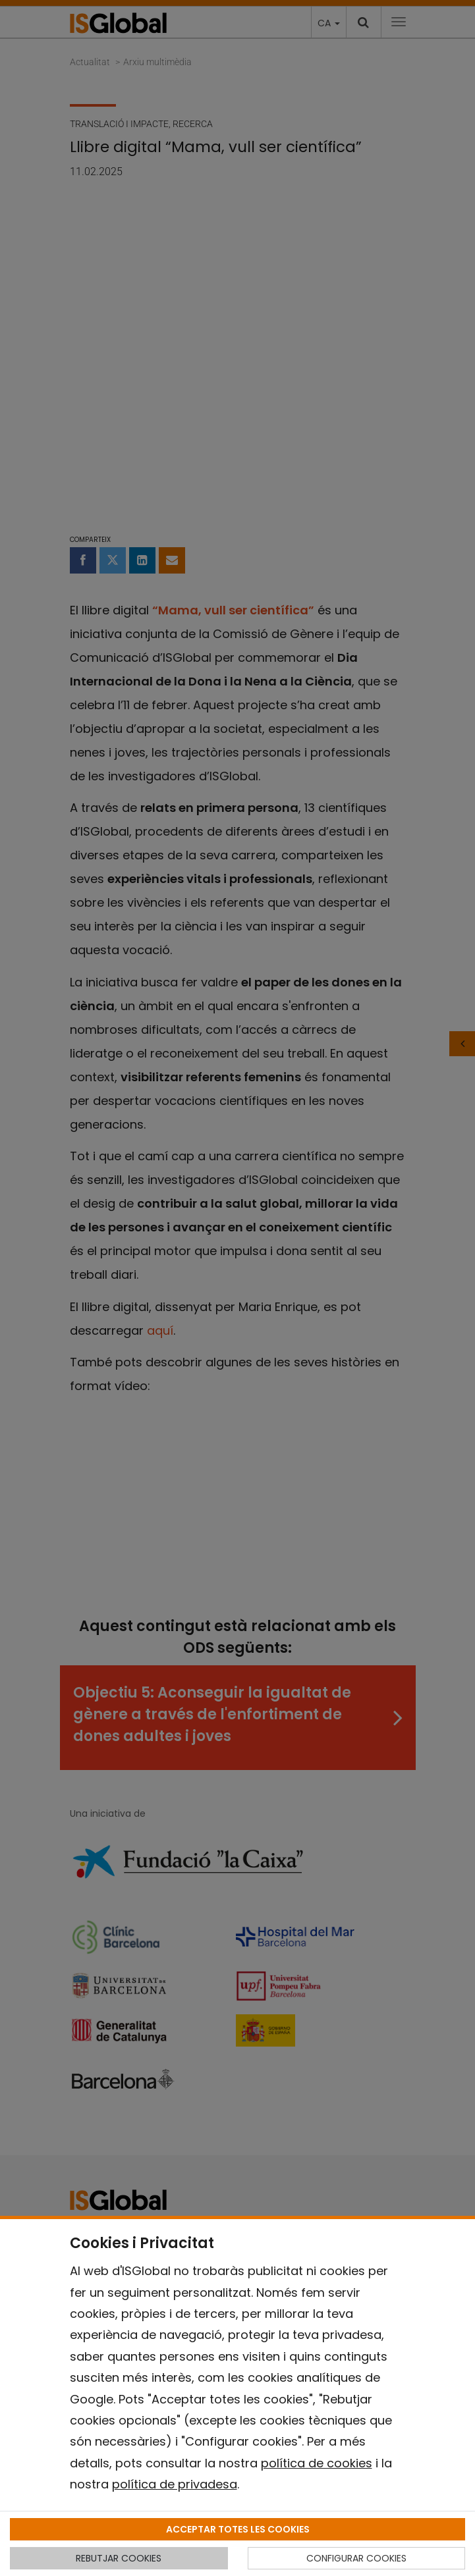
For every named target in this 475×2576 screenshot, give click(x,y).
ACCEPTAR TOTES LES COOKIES (238, 2529)
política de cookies (316, 2463)
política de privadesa (174, 2484)
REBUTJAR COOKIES (118, 2558)
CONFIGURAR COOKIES (356, 2558)
